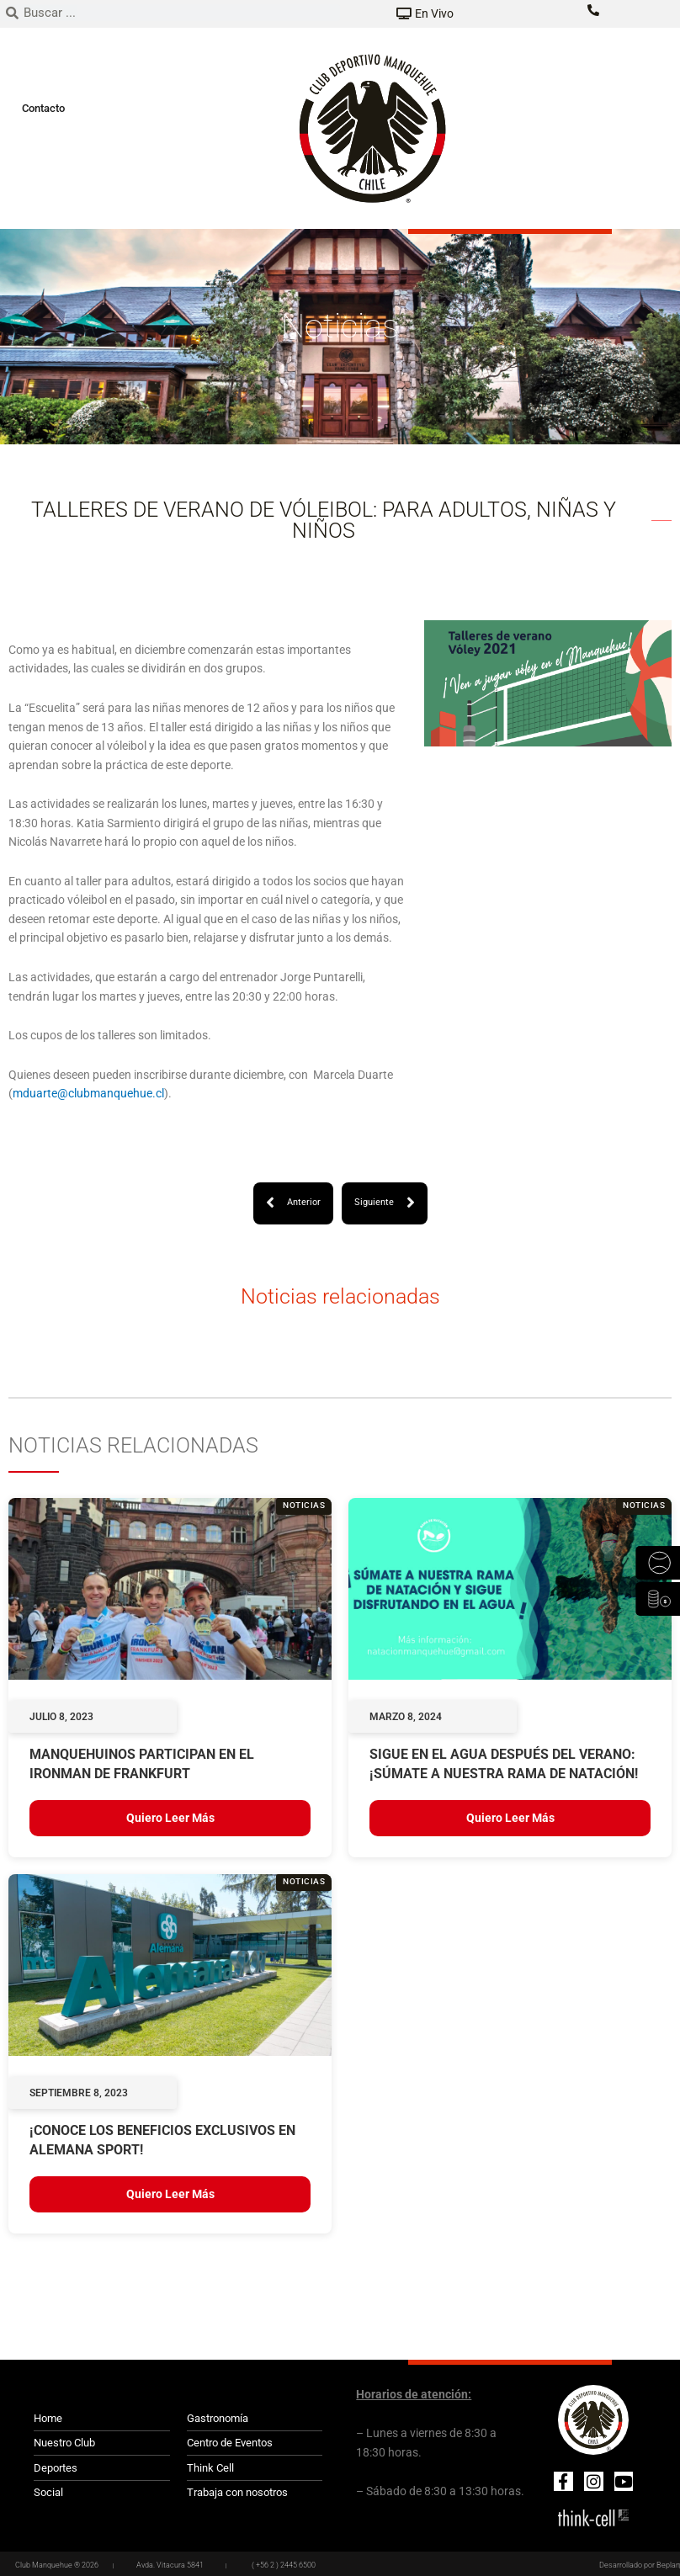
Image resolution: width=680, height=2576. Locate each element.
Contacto (43, 108)
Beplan (668, 2565)
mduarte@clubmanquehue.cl (88, 1093)
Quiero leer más (170, 1817)
